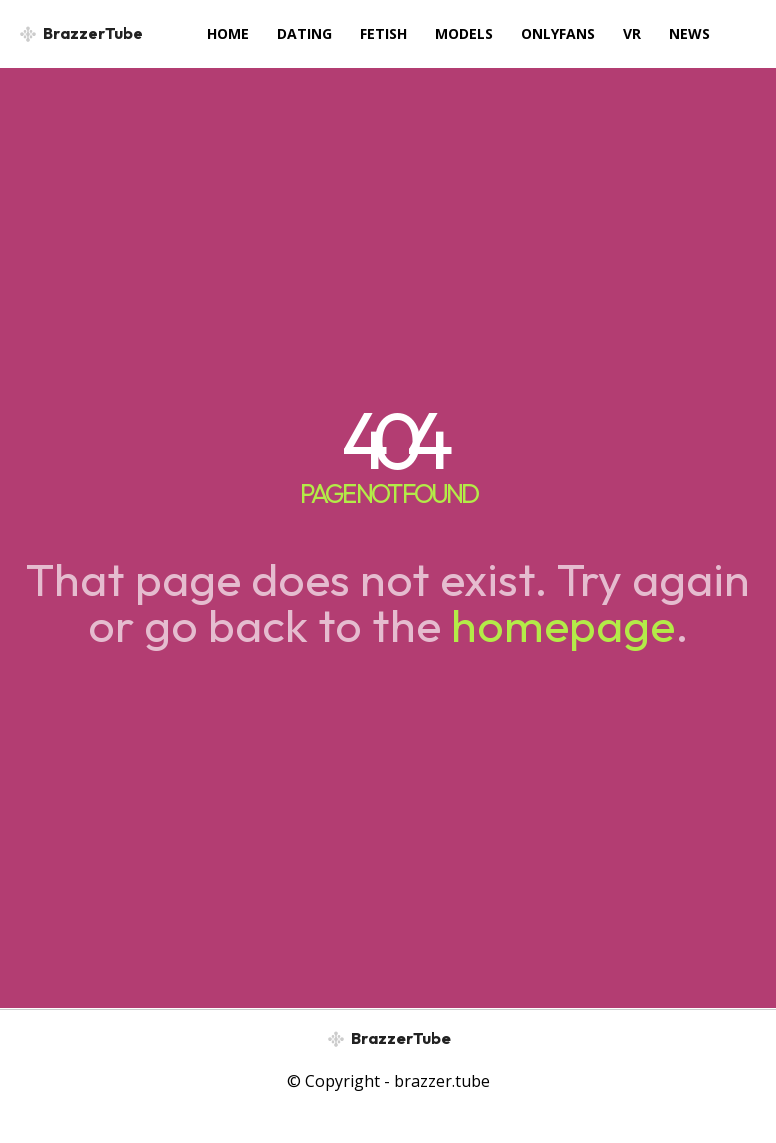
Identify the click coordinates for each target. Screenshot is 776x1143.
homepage (563, 625)
